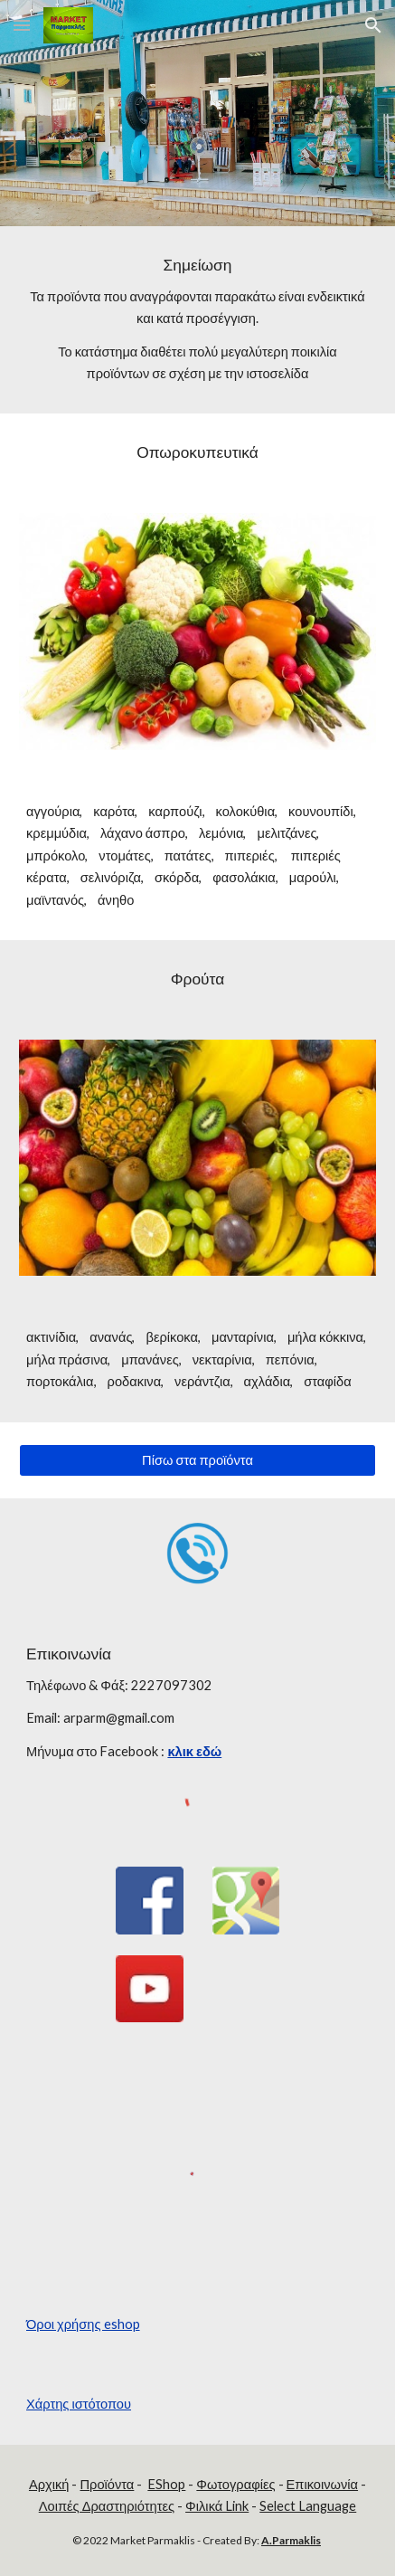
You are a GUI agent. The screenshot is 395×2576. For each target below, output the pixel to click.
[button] (21, 25)
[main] (197, 320)
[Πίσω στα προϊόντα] (197, 1460)
